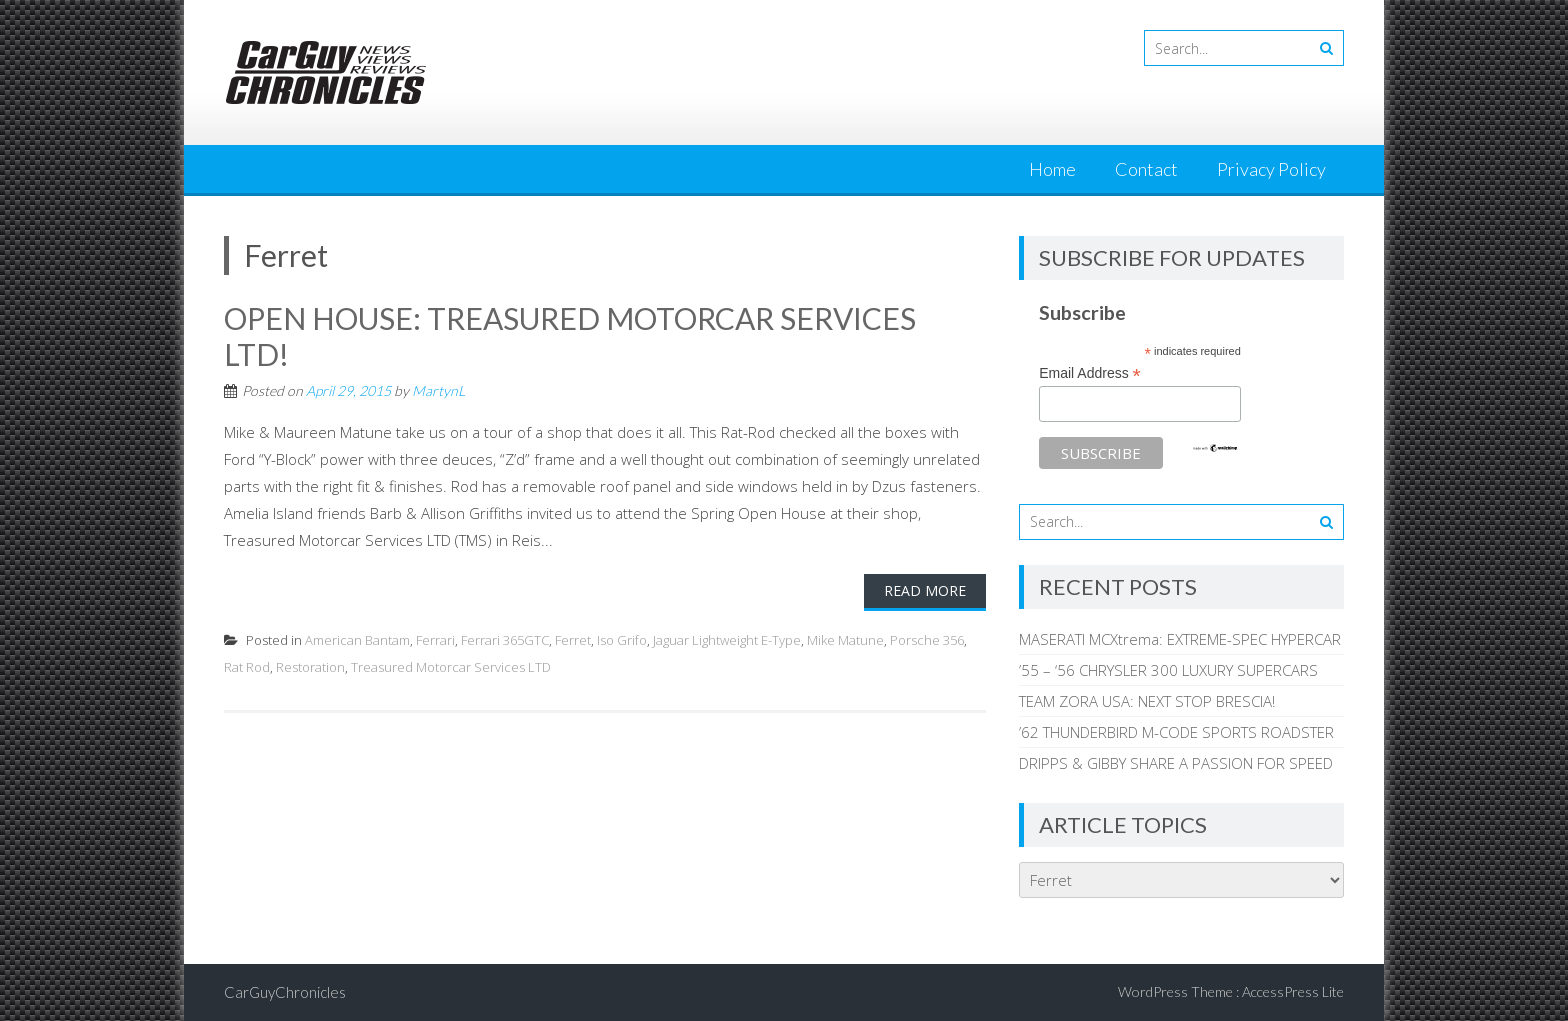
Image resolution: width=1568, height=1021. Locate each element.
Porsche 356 (927, 640)
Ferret (573, 640)
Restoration (310, 667)
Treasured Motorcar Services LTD (451, 667)
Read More (925, 590)
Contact (1146, 169)
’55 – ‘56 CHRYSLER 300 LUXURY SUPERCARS (1168, 670)
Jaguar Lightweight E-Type (727, 640)
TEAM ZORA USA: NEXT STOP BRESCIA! (1147, 701)
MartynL (438, 390)
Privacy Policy (1271, 169)
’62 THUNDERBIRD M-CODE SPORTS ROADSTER (1176, 732)
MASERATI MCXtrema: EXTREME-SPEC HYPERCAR (1180, 639)
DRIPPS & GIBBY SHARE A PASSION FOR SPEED (1176, 763)
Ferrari (435, 640)
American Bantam (357, 640)
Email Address (1090, 373)
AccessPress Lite (1293, 991)
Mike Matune (845, 640)
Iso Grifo (622, 640)
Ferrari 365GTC (505, 640)
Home (1052, 169)
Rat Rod (247, 667)
